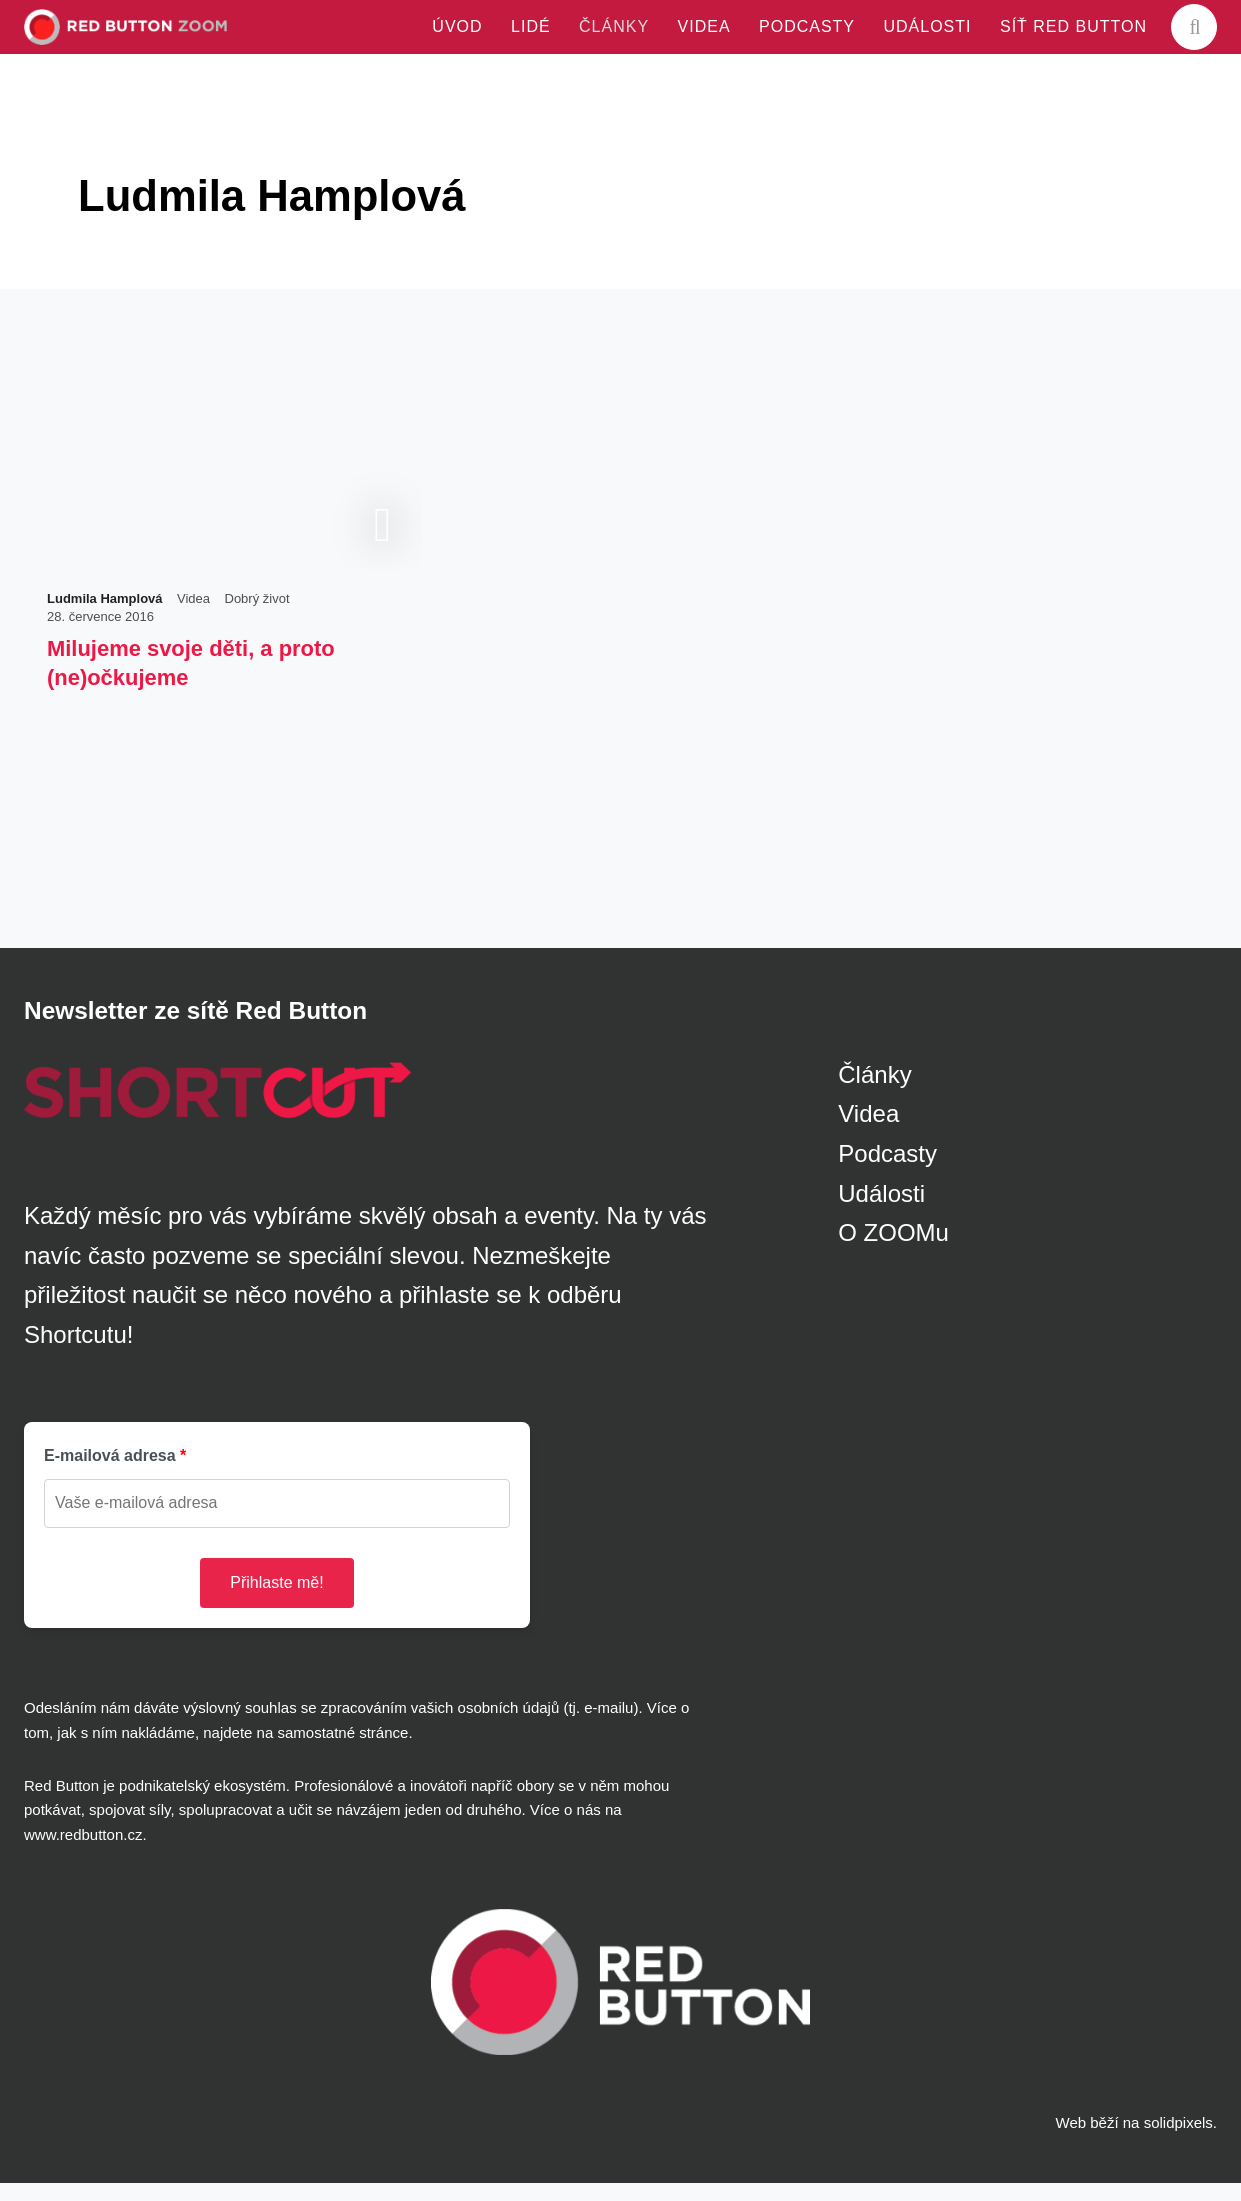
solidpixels (1178, 2141)
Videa (868, 1132)
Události (881, 1211)
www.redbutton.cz (83, 1852)
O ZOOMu (893, 1250)
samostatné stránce (342, 1750)
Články (874, 1092)
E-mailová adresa (110, 1474)
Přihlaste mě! (276, 1600)
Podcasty (887, 1171)
